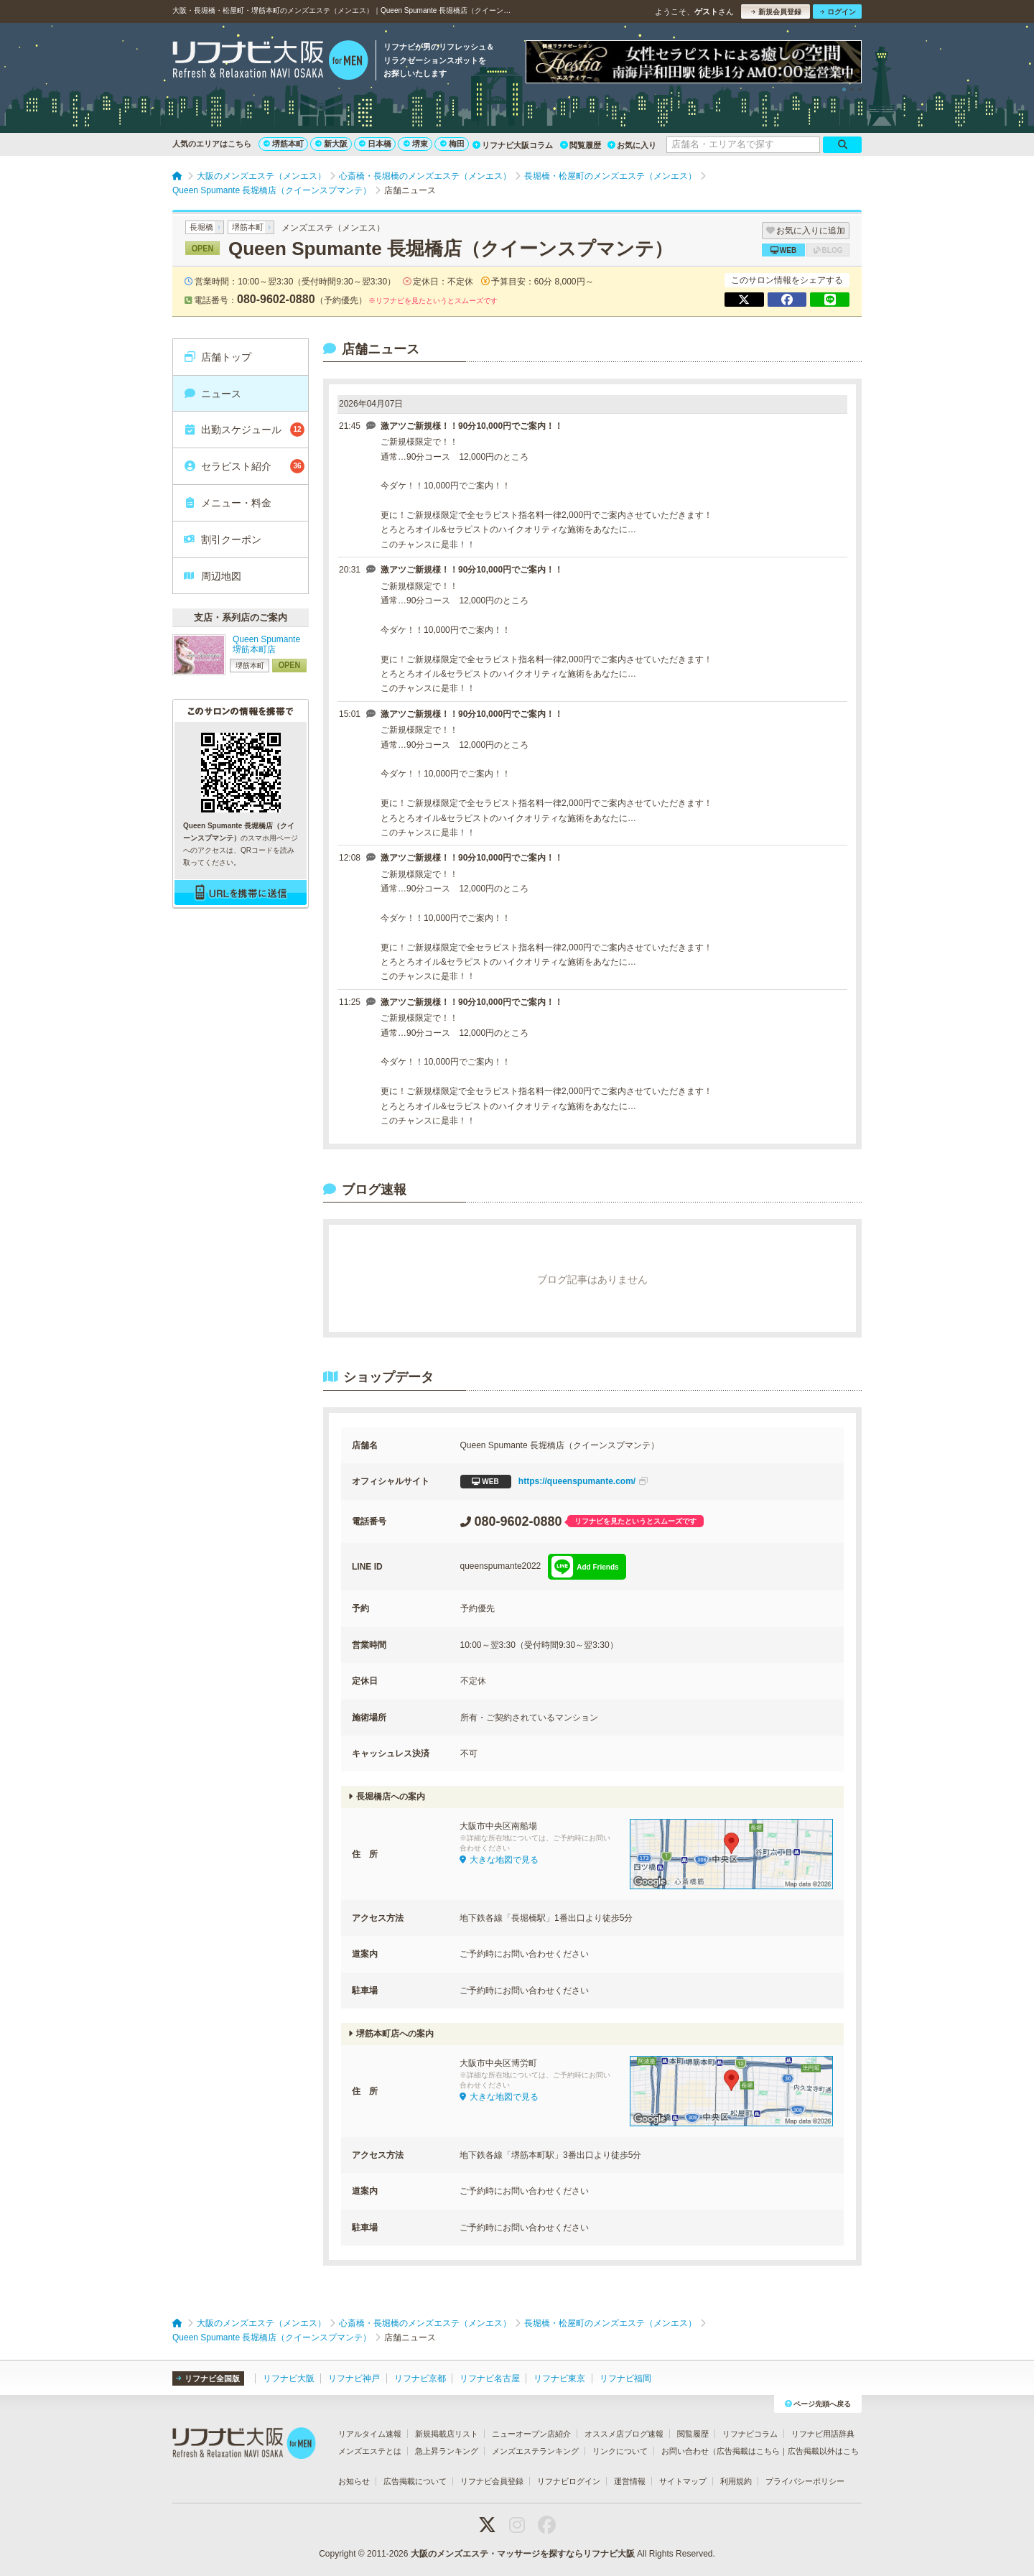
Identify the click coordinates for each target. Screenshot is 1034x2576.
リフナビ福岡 (625, 2378)
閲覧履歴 (580, 145)
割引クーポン (222, 539)
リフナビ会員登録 (491, 2481)
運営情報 (630, 2481)
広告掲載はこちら (748, 2451)
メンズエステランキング (535, 2451)
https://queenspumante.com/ (554, 1481)
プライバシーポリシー (804, 2481)
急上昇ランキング (446, 2451)
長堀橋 (201, 227)
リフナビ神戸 (354, 2378)
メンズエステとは (369, 2451)
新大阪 (331, 143)
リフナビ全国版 (208, 2378)
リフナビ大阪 (289, 2378)
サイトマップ (683, 2481)
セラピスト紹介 (243, 466)
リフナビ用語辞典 (822, 2433)
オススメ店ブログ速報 (623, 2433)
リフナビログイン (568, 2481)
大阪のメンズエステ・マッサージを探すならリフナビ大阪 (523, 2554)
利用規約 (736, 2481)
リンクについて (620, 2451)
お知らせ (354, 2481)
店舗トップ (217, 357)
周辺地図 (212, 576)
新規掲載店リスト (446, 2433)
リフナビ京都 (420, 2378)
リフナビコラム (750, 2433)
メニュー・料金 (227, 503)
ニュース (212, 393)
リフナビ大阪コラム (512, 145)
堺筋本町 (284, 143)
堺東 (416, 143)
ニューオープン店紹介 (531, 2433)
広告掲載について (415, 2481)
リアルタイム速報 (369, 2433)
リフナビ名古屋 (490, 2378)
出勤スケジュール (243, 429)
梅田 (452, 143)
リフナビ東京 (559, 2378)
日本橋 (375, 143)
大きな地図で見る (499, 1860)
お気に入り (631, 145)
